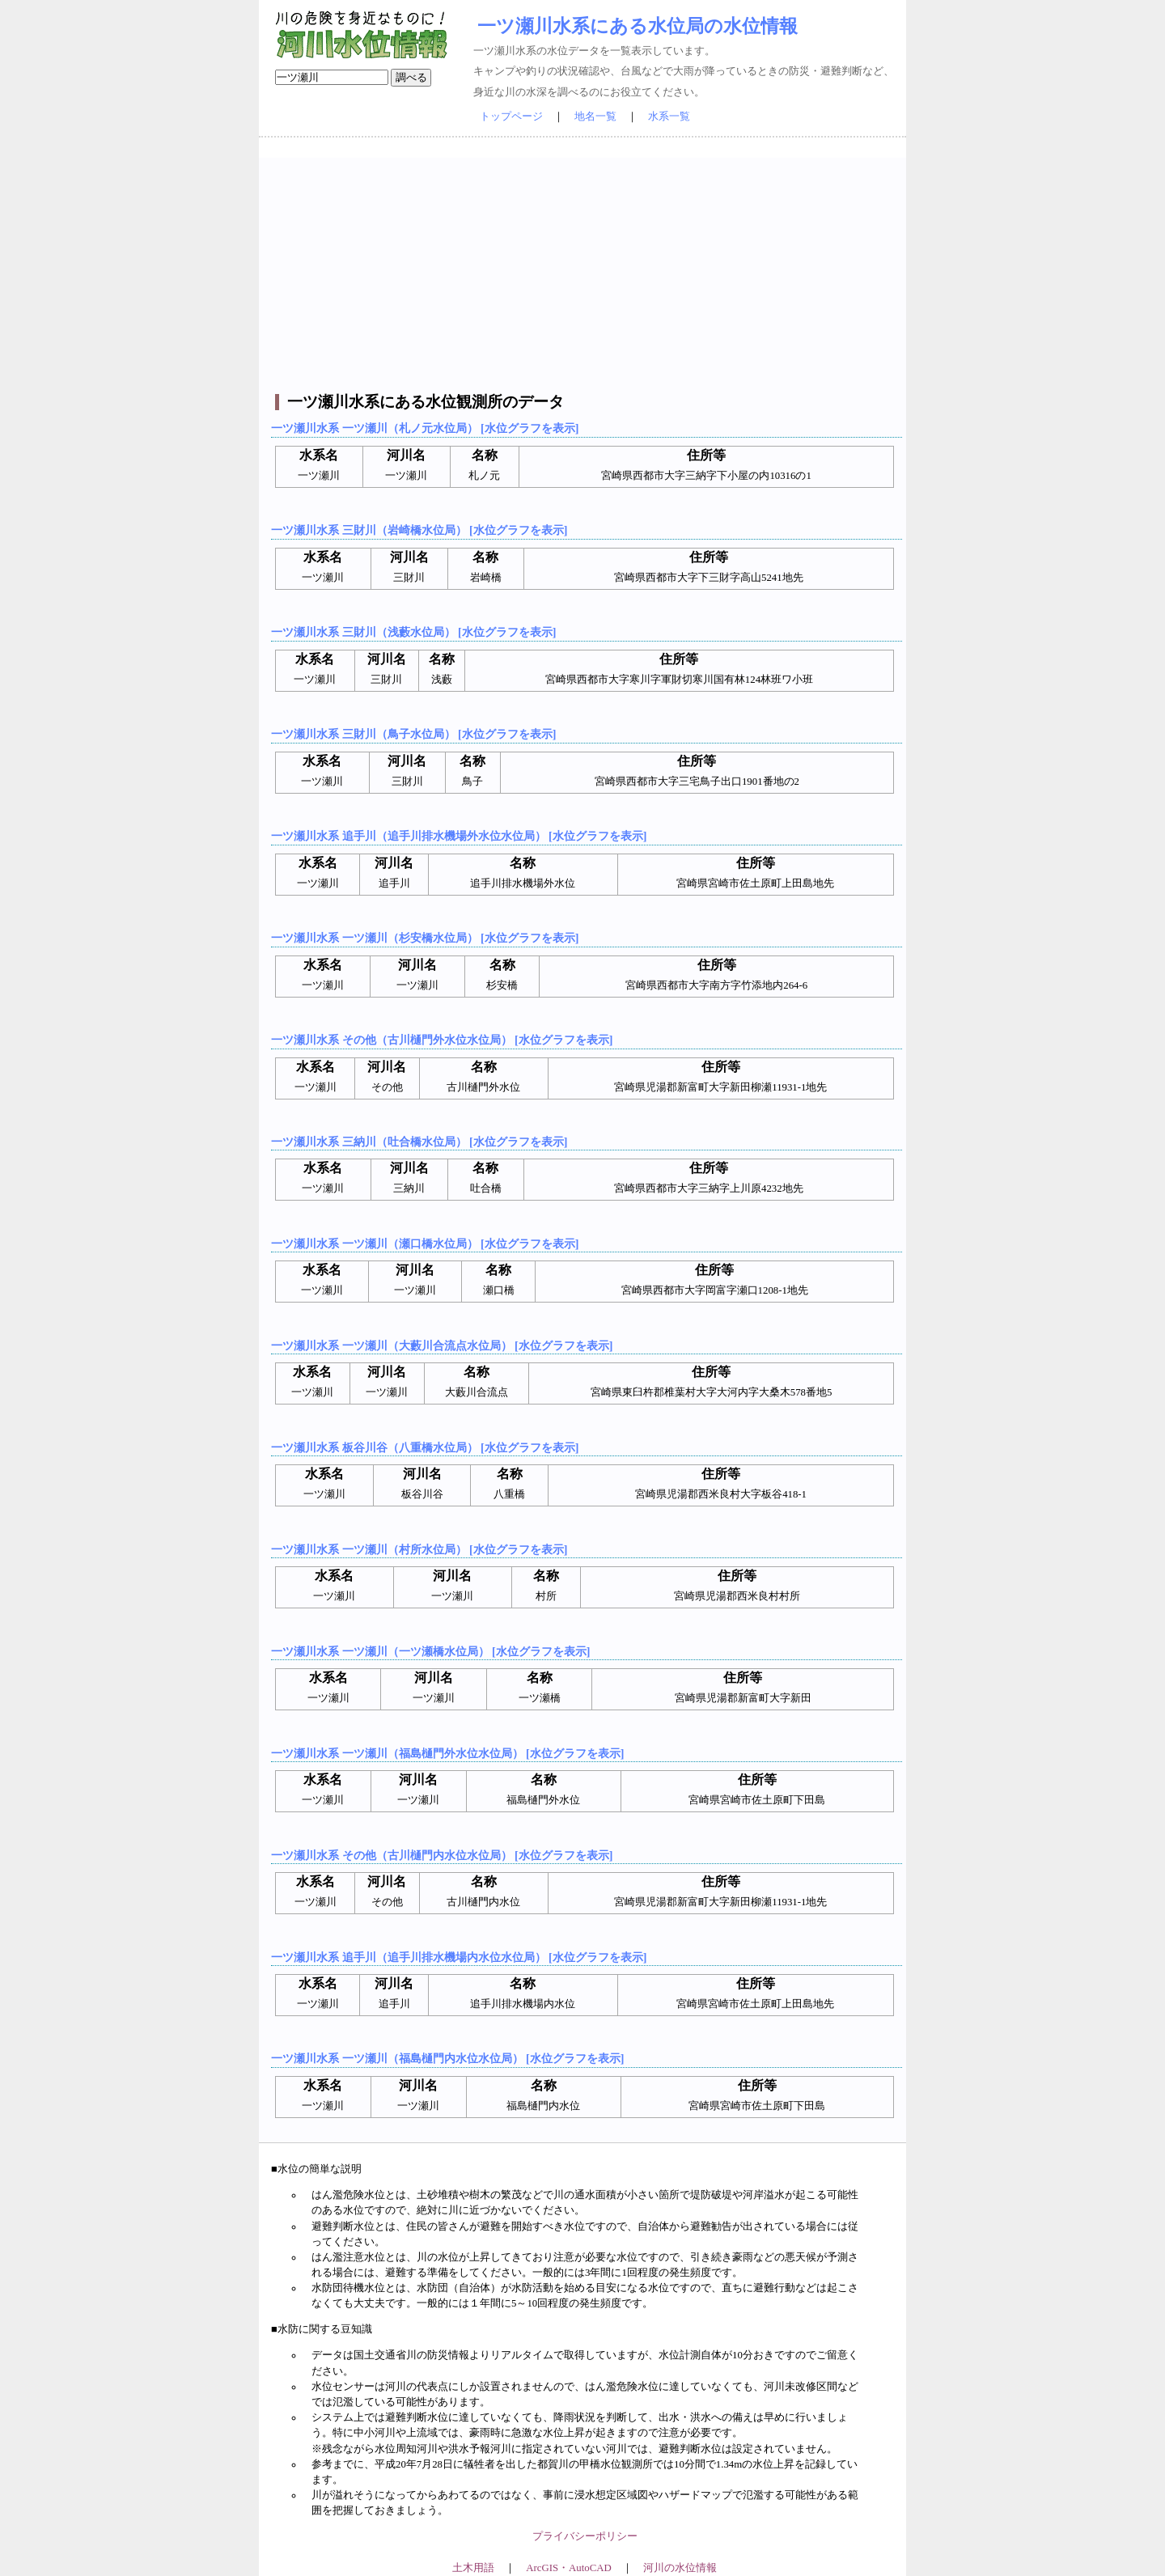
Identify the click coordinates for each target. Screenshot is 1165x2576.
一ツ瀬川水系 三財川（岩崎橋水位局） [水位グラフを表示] (419, 529)
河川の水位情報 (680, 2568)
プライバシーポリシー (585, 2536)
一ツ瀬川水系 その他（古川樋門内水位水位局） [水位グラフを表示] (441, 1855)
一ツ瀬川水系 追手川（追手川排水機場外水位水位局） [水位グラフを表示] (458, 835)
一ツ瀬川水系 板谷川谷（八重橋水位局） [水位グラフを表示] (424, 1447)
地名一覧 (595, 116)
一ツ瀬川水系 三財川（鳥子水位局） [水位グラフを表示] (413, 733)
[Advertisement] (584, 271)
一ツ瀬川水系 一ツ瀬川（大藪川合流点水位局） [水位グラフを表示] (441, 1345)
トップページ (511, 116)
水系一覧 (669, 116)
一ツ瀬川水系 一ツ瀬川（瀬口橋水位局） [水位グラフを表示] (424, 1243)
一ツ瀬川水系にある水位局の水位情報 (637, 25)
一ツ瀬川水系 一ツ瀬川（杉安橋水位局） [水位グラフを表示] (424, 937)
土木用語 (473, 2568)
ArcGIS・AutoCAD (568, 2568)
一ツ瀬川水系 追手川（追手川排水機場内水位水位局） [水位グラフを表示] (458, 1957)
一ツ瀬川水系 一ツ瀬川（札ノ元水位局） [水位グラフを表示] (424, 428)
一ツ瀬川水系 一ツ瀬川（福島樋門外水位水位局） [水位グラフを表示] (447, 1753)
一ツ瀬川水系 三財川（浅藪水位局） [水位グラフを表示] (413, 631)
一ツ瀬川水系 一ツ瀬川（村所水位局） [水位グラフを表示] (419, 1549)
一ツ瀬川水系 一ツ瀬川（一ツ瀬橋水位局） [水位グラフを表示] (430, 1651)
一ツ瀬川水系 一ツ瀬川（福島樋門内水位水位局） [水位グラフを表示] (447, 2058)
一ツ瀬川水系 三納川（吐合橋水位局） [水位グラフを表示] (419, 1141)
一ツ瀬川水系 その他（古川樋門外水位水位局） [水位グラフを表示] (441, 1039)
